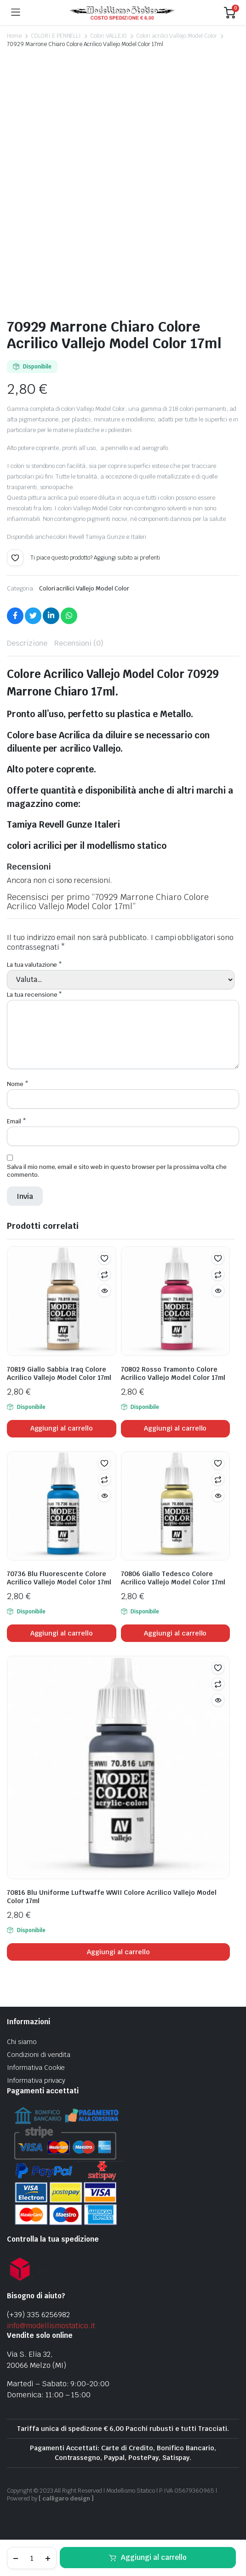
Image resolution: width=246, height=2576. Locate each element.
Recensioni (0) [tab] (79, 643)
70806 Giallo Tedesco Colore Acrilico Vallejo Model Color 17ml (173, 1578)
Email (16, 1121)
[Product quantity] (31, 2558)
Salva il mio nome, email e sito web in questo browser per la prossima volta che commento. (117, 1171)
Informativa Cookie (36, 2067)
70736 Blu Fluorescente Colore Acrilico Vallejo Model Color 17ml (59, 1578)
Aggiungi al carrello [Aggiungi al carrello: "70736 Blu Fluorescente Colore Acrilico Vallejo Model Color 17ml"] (61, 1633)
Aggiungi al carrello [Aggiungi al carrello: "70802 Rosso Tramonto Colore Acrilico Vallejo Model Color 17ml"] (175, 1428)
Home (14, 36)
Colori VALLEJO (108, 36)
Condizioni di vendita (38, 2054)
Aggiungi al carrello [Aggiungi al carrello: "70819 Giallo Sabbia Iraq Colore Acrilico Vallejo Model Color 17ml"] (61, 1428)
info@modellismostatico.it (51, 2326)
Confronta (104, 1274)
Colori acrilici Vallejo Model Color (176, 36)
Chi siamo (22, 2042)
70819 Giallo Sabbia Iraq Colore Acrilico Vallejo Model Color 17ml (59, 1373)
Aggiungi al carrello (154, 2557)
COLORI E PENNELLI (56, 36)
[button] (15, 557)
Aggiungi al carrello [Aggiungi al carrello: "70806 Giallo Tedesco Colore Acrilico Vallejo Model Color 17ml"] (175, 1633)
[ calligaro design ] (66, 2498)
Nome (18, 1084)
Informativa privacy (36, 2080)
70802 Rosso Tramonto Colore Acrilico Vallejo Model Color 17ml (173, 1373)
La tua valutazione (34, 965)
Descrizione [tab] (27, 643)
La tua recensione (34, 995)
